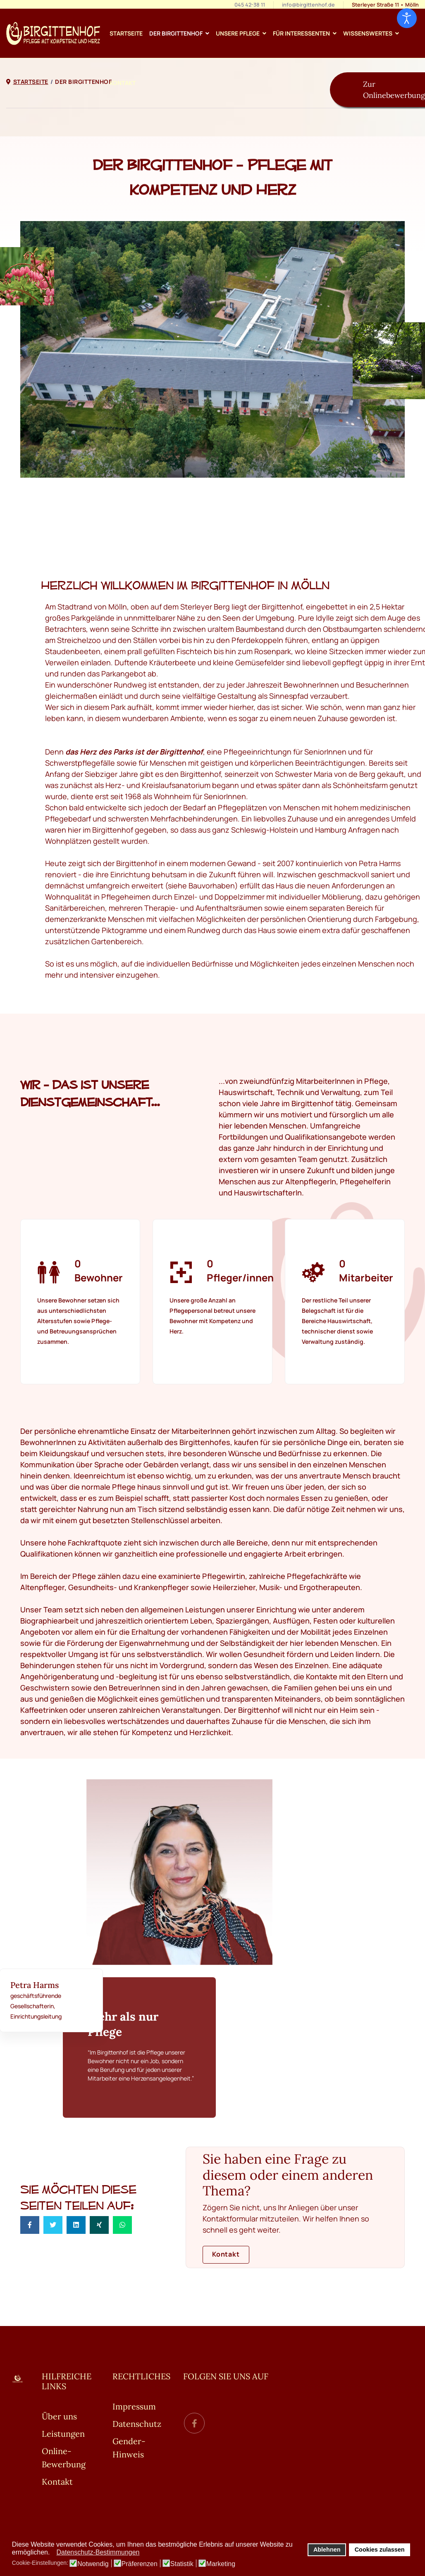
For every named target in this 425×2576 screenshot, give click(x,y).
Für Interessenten (301, 33)
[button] (52, 2553)
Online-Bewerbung (64, 2457)
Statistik (181, 2564)
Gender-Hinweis (129, 2447)
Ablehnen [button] (327, 2549)
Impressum (134, 2406)
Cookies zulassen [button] (380, 2549)
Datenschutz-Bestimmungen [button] (98, 2552)
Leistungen (63, 2433)
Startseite (126, 33)
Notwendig (93, 2564)
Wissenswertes (367, 33)
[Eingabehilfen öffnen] (407, 18)
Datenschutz (136, 2424)
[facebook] (194, 2423)
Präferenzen (140, 2564)
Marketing (220, 2564)
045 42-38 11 (249, 4)
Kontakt (123, 83)
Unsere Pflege (238, 33)
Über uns (59, 2416)
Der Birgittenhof (176, 33)
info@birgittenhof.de (308, 4)
